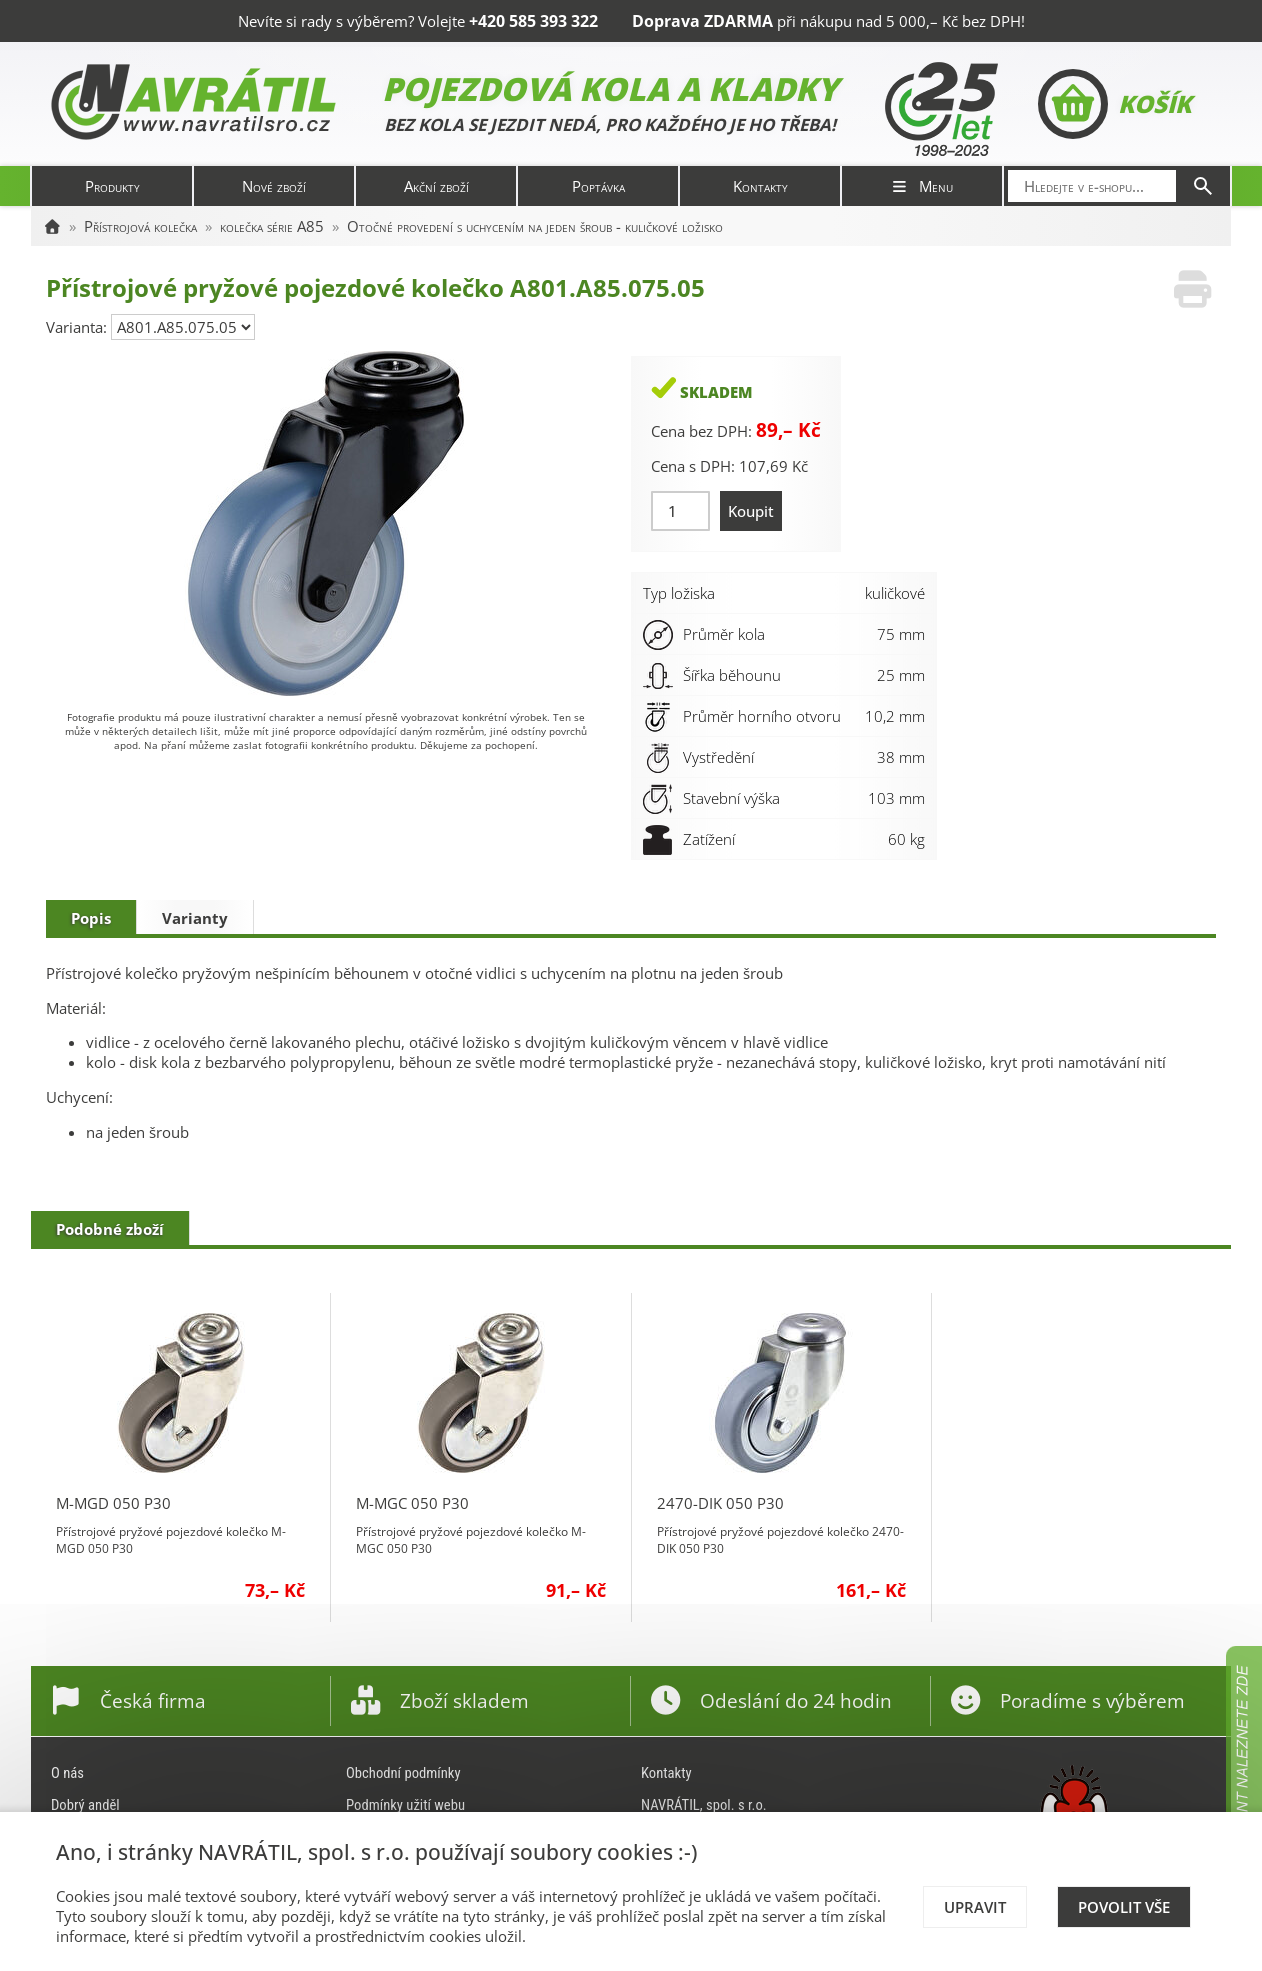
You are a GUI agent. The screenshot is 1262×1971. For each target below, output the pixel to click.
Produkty (112, 186)
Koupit (751, 511)
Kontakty (760, 186)
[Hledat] (1203, 186)
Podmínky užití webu (405, 1805)
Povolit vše (1124, 1907)
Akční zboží (436, 186)
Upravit (975, 1907)
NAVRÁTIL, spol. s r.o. (704, 1805)
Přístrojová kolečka (140, 226)
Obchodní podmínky (403, 1773)
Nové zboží (274, 186)
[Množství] (680, 511)
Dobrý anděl (85, 1805)
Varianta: (78, 327)
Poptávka (598, 186)
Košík (1114, 104)
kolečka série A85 (272, 226)
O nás (67, 1773)
